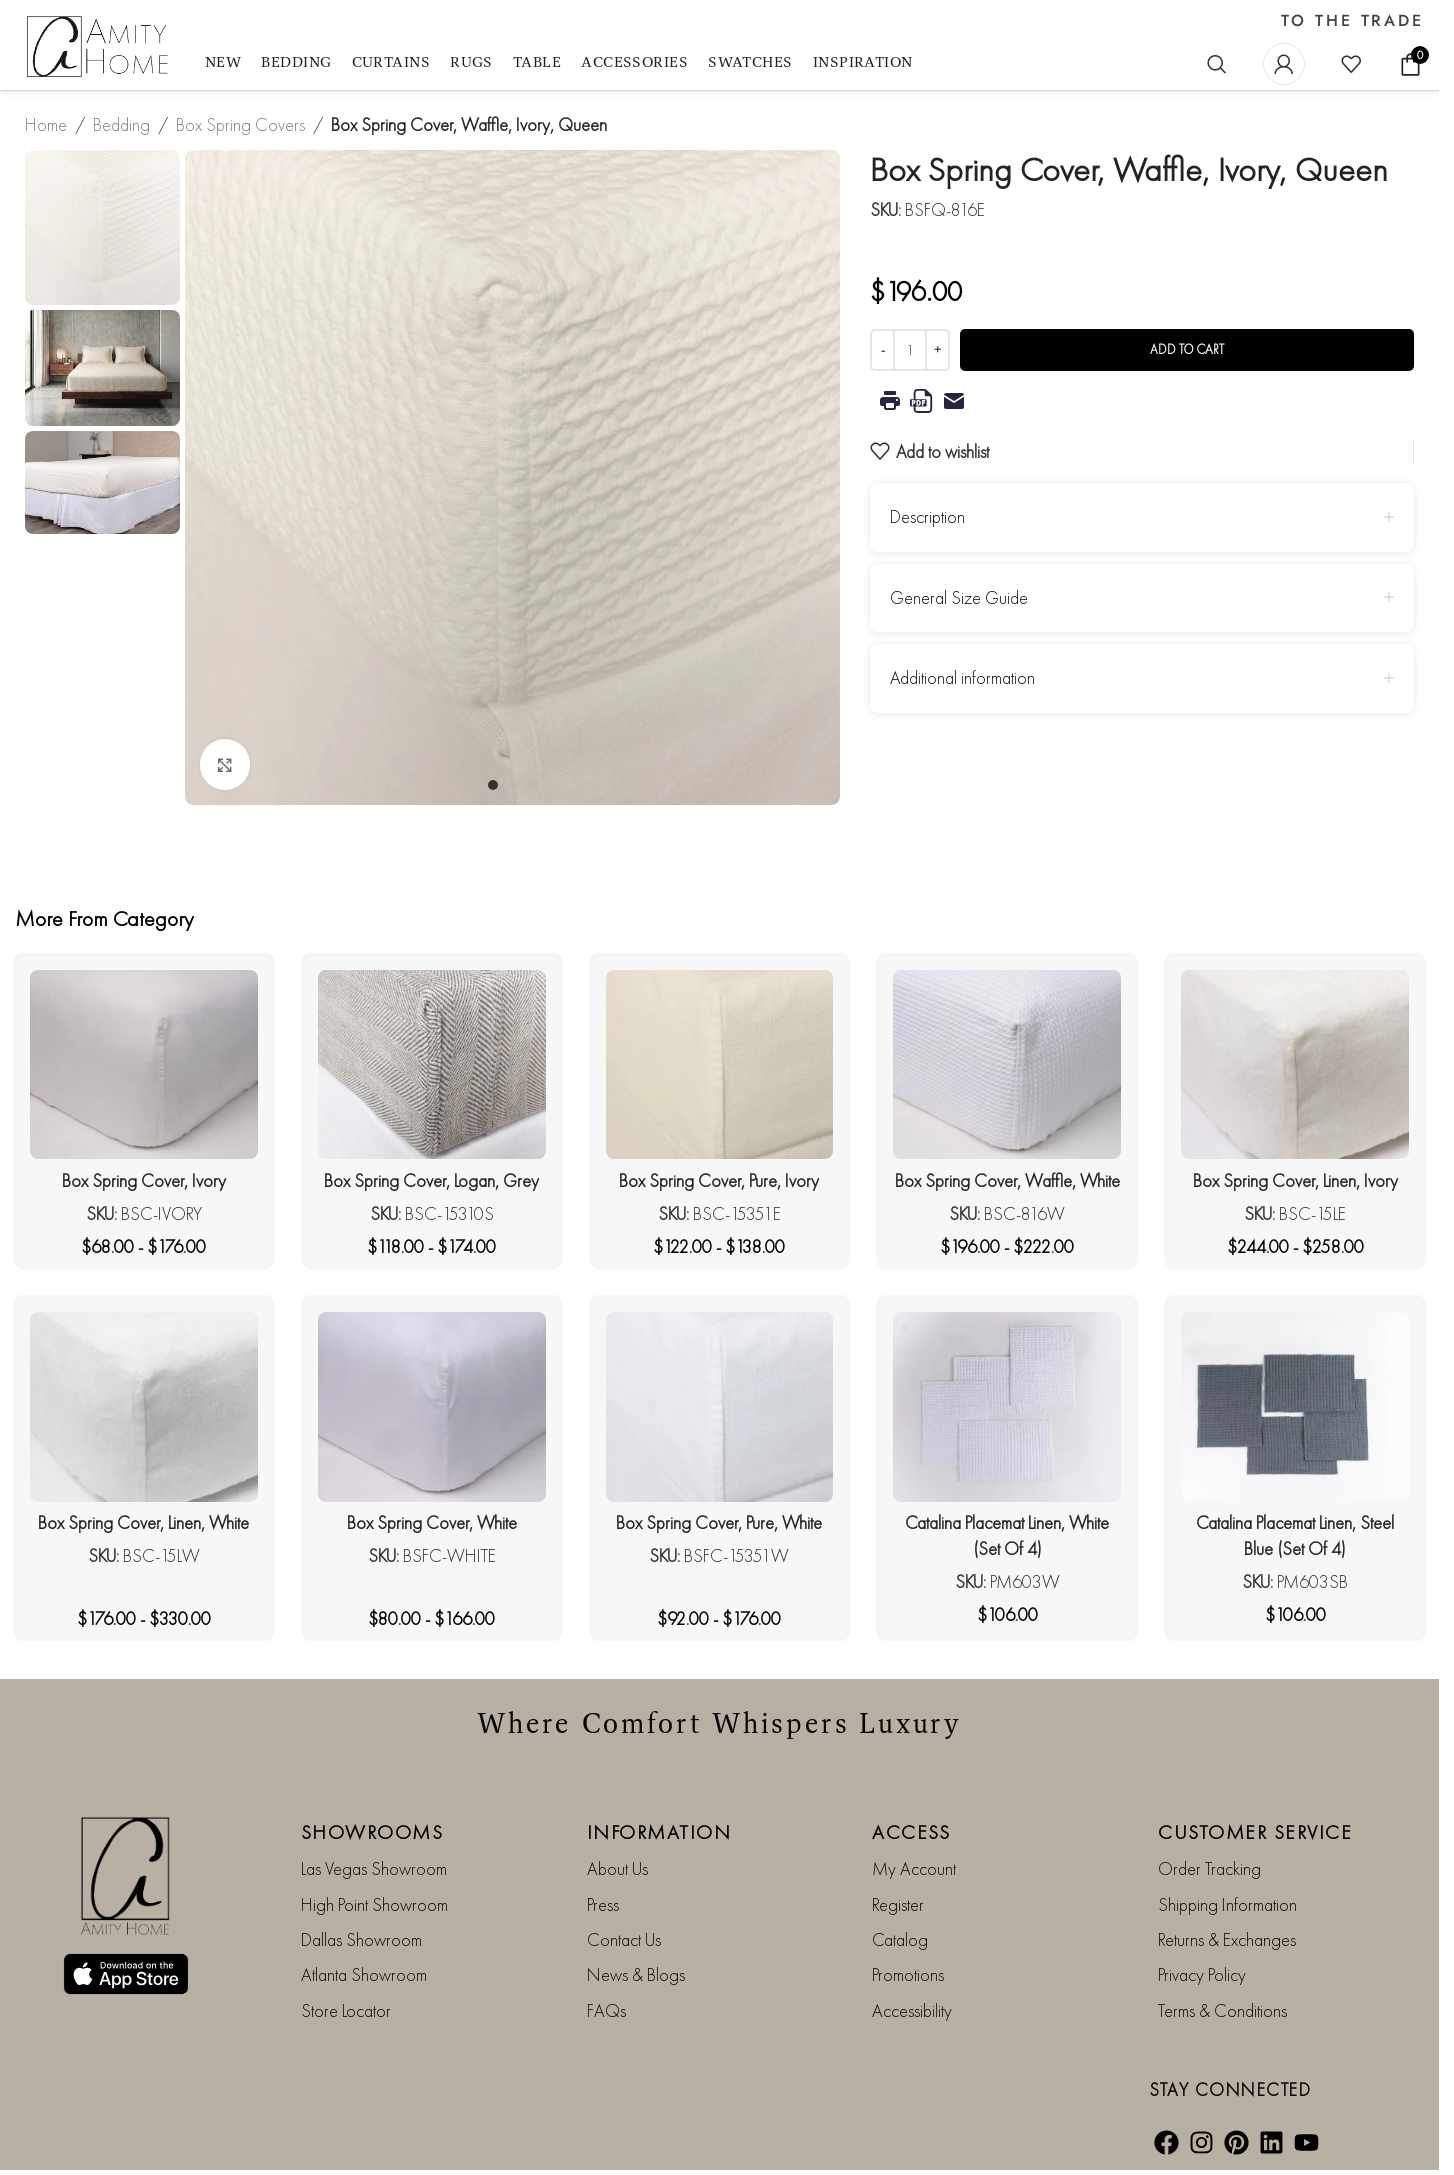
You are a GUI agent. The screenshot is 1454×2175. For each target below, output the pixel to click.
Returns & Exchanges (1227, 1939)
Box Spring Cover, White (432, 1522)
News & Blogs (636, 1974)
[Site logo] (100, 47)
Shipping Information (1227, 1904)
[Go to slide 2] (513, 785)
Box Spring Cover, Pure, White (719, 1522)
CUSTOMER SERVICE (1255, 1832)
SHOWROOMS (372, 1832)
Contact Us (624, 1939)
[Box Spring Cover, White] (432, 1407)
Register (898, 1904)
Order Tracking (1209, 1868)
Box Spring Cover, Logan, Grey (431, 1180)
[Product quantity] (910, 350)
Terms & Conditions (1222, 2010)
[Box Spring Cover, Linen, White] (144, 1407)
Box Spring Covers (240, 124)
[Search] (1217, 64)
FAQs (606, 2010)
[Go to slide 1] (493, 785)
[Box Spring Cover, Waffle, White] (1007, 1065)
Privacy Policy (1202, 1974)
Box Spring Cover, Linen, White (143, 1522)
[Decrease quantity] (882, 350)
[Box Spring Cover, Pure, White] (720, 1407)
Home (46, 124)
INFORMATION (659, 1832)
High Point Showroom (374, 1904)
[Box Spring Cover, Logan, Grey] (432, 1065)
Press (603, 1904)
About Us (617, 1868)
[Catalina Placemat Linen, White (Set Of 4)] (1007, 1407)
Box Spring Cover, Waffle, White (1007, 1180)
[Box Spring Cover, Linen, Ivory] (1295, 1065)
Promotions (908, 1974)
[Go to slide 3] (533, 785)
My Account (914, 1868)
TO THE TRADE (1352, 21)
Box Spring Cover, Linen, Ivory (1295, 1180)
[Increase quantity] (937, 350)
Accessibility (912, 2010)
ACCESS (911, 1832)
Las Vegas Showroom (374, 1868)
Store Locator (346, 2010)
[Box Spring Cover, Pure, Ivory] (720, 1065)
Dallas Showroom (361, 1939)
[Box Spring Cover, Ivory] (144, 1065)
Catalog (900, 1939)
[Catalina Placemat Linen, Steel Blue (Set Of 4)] (1295, 1407)
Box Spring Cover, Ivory (144, 1180)
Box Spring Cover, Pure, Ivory (719, 1180)
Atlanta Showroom (364, 1974)
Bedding (121, 124)
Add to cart (1187, 349)
